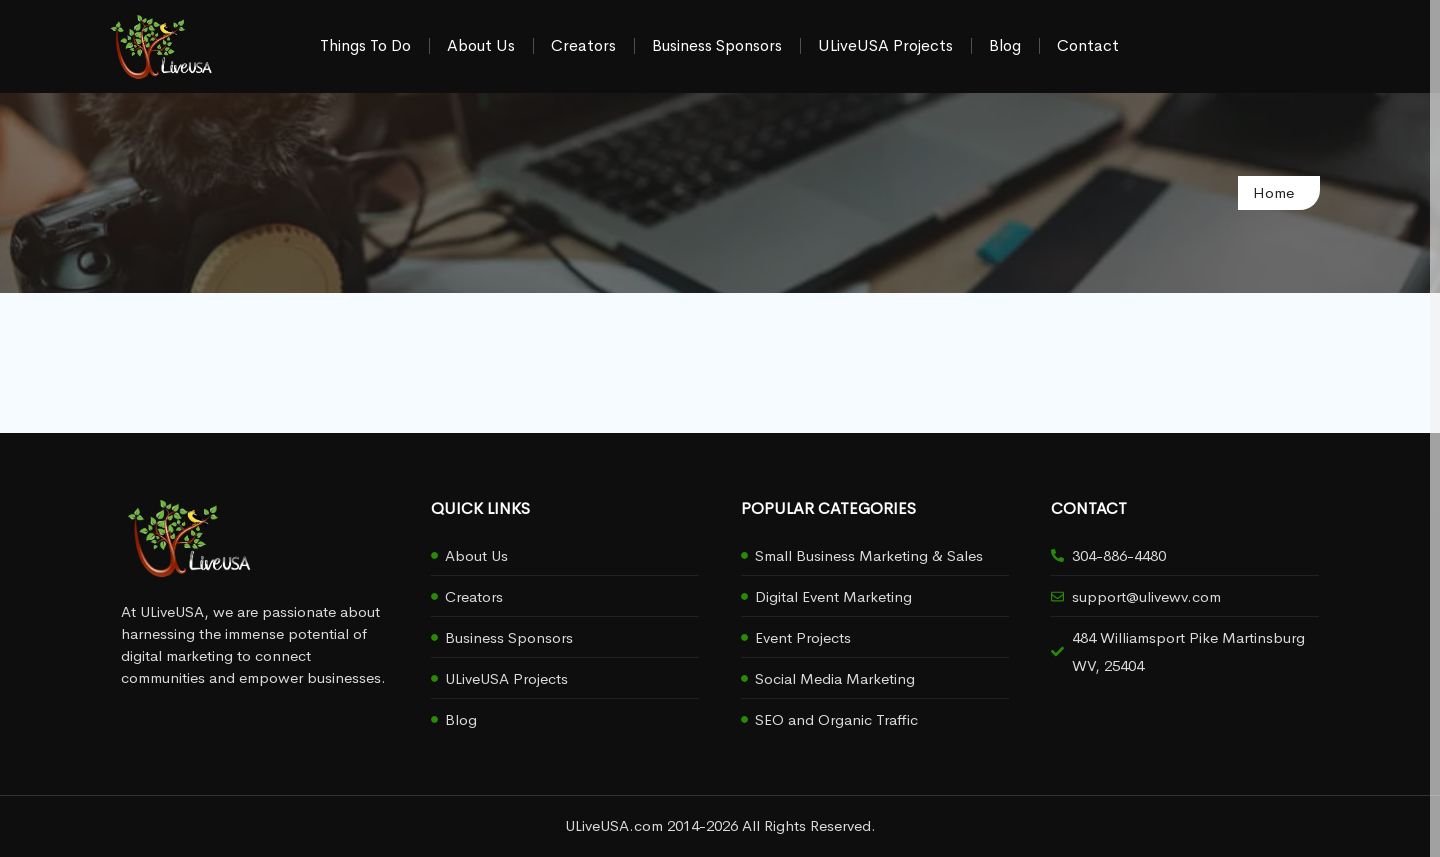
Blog (1005, 45)
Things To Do (365, 45)
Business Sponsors (717, 45)
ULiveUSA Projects (885, 45)
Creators (583, 45)
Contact (1088, 45)
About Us (481, 45)
